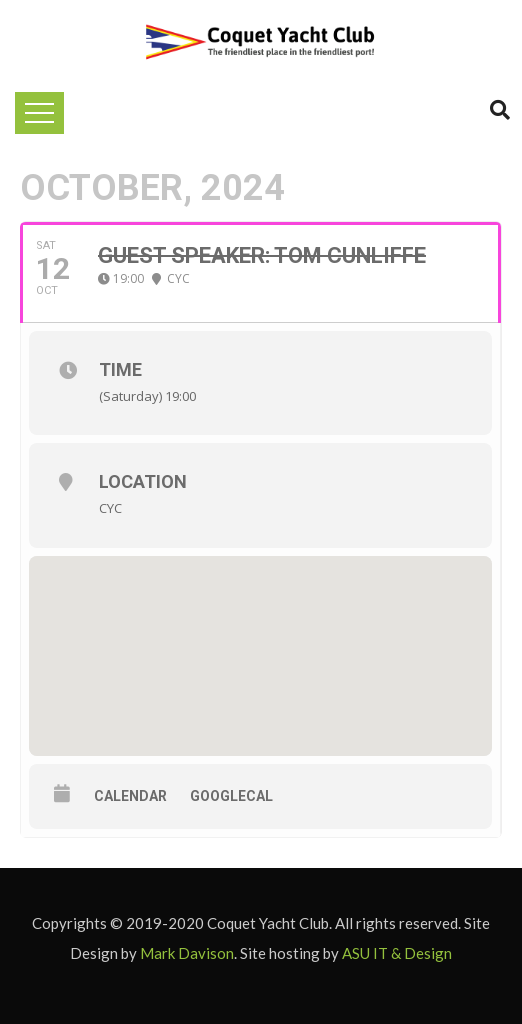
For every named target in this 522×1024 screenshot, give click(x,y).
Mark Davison (187, 953)
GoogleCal (231, 796)
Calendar (130, 796)
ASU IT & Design (397, 953)
